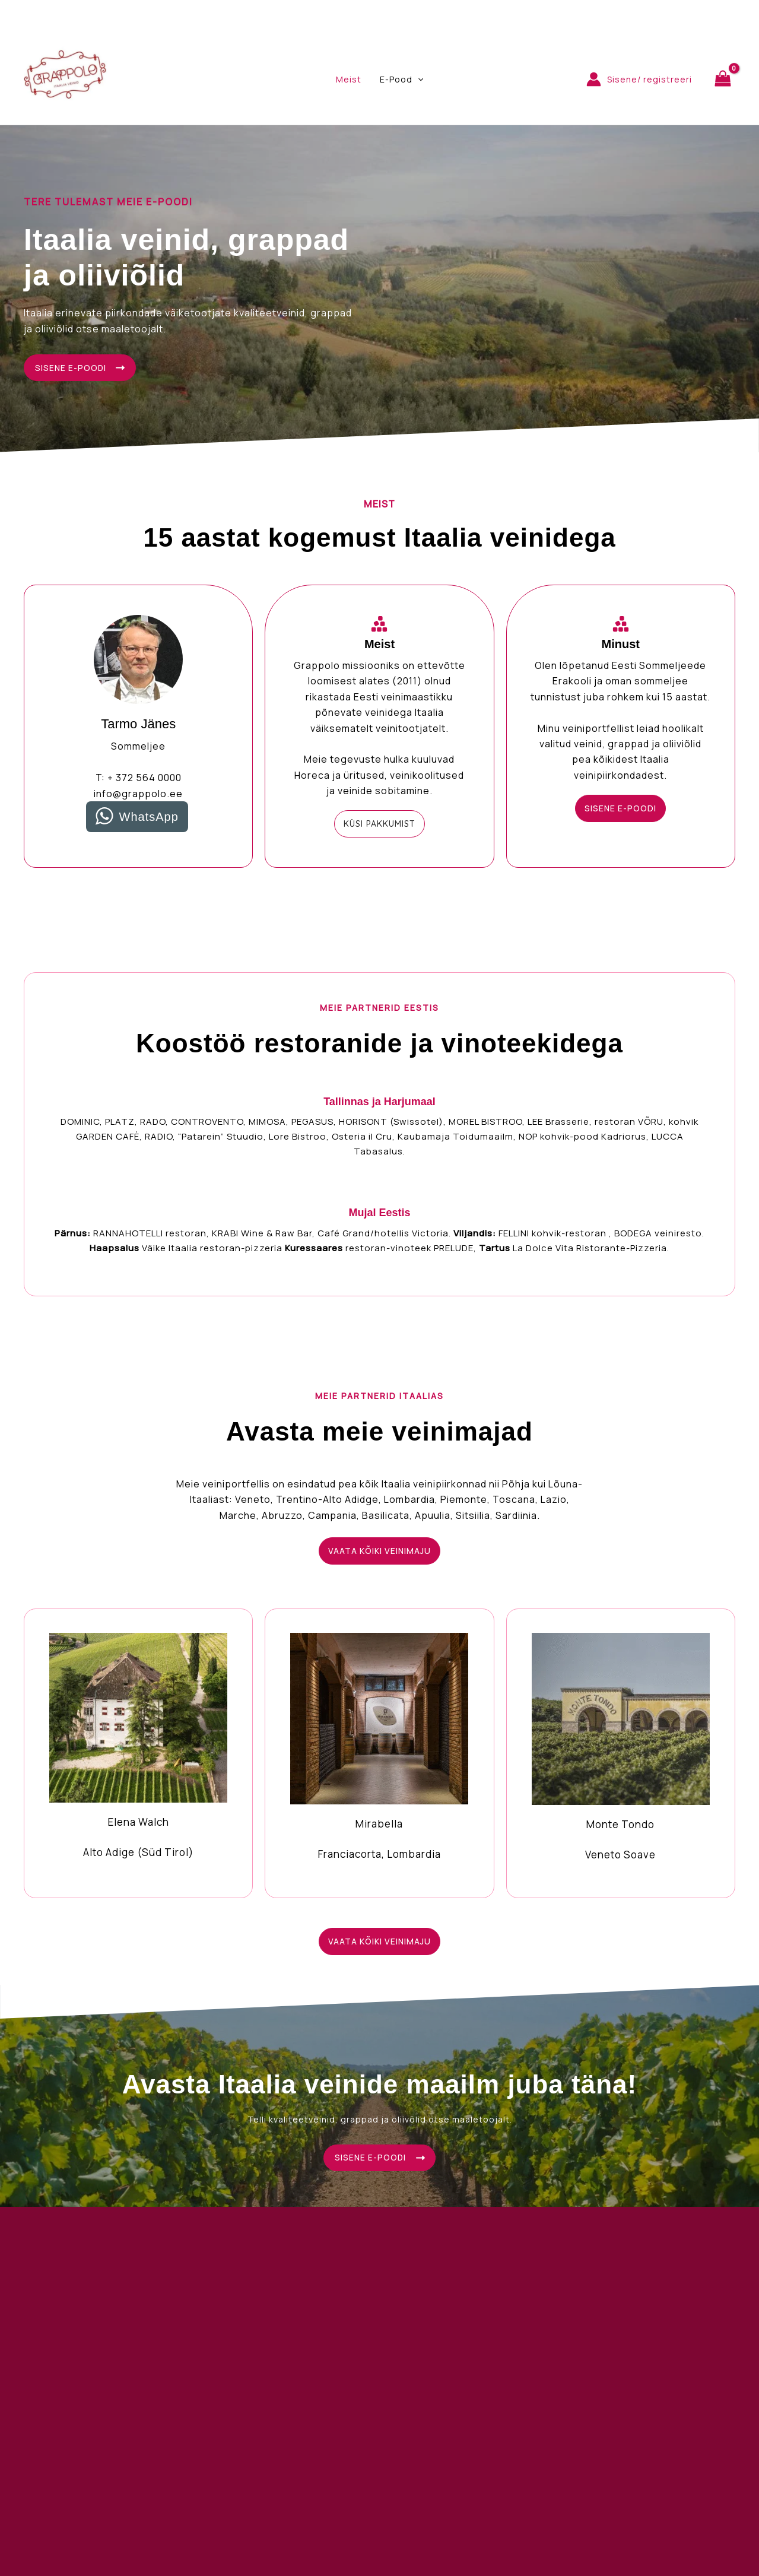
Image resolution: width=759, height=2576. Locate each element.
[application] (416, 79)
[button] (379, 825)
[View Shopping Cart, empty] (722, 78)
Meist (349, 79)
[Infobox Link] (138, 1753)
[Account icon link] (639, 79)
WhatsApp (149, 817)
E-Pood (400, 79)
